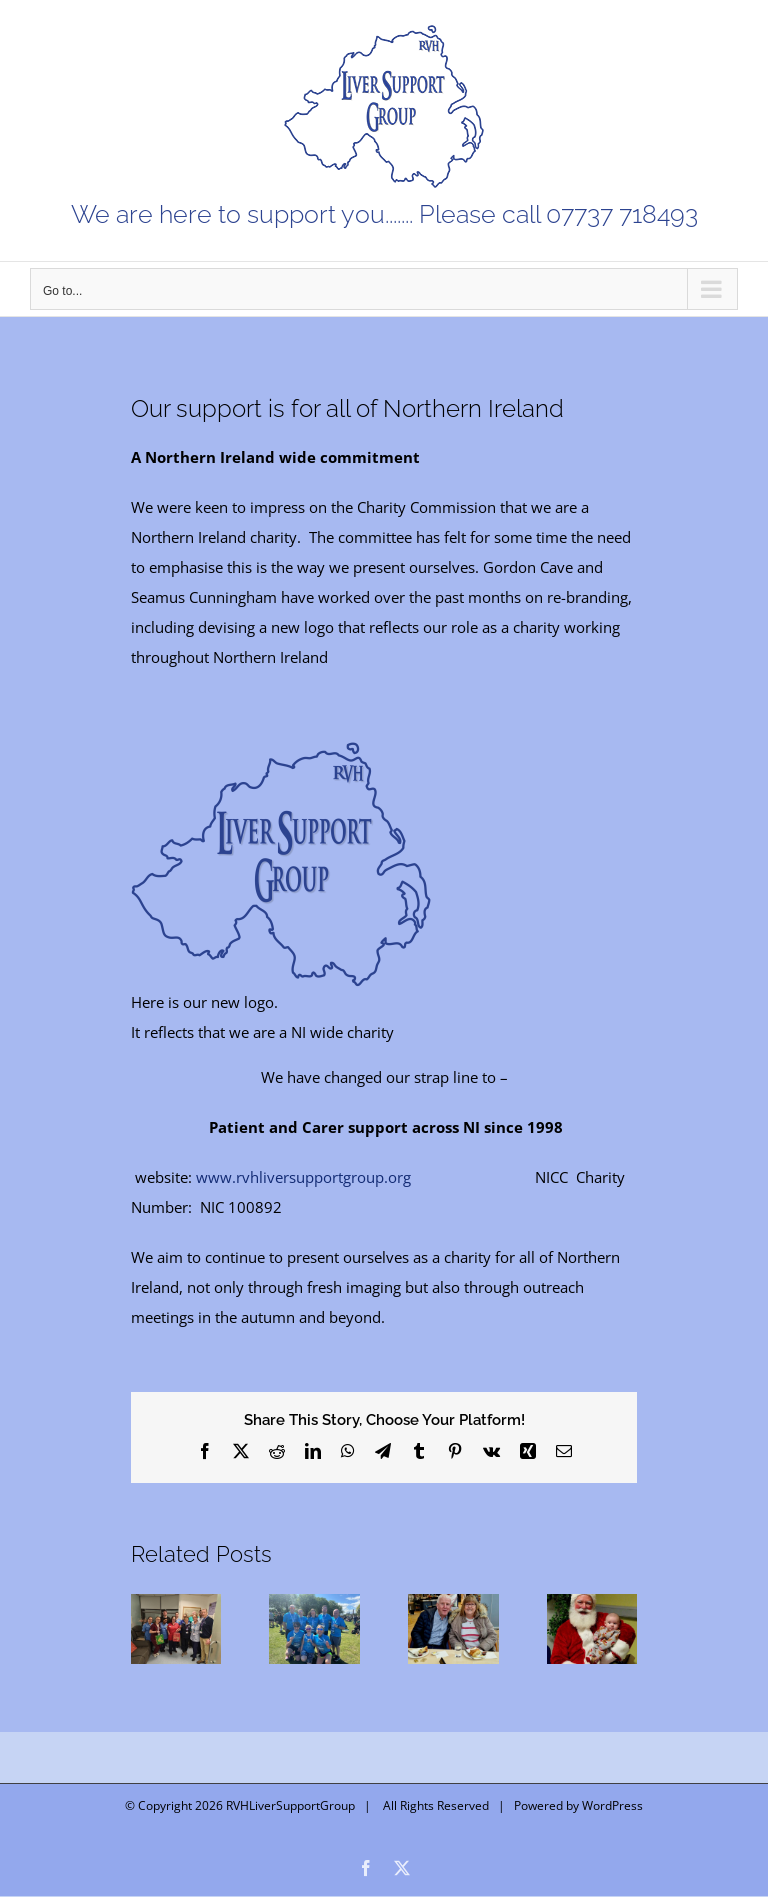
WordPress (612, 1805)
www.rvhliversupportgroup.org (303, 1177)
